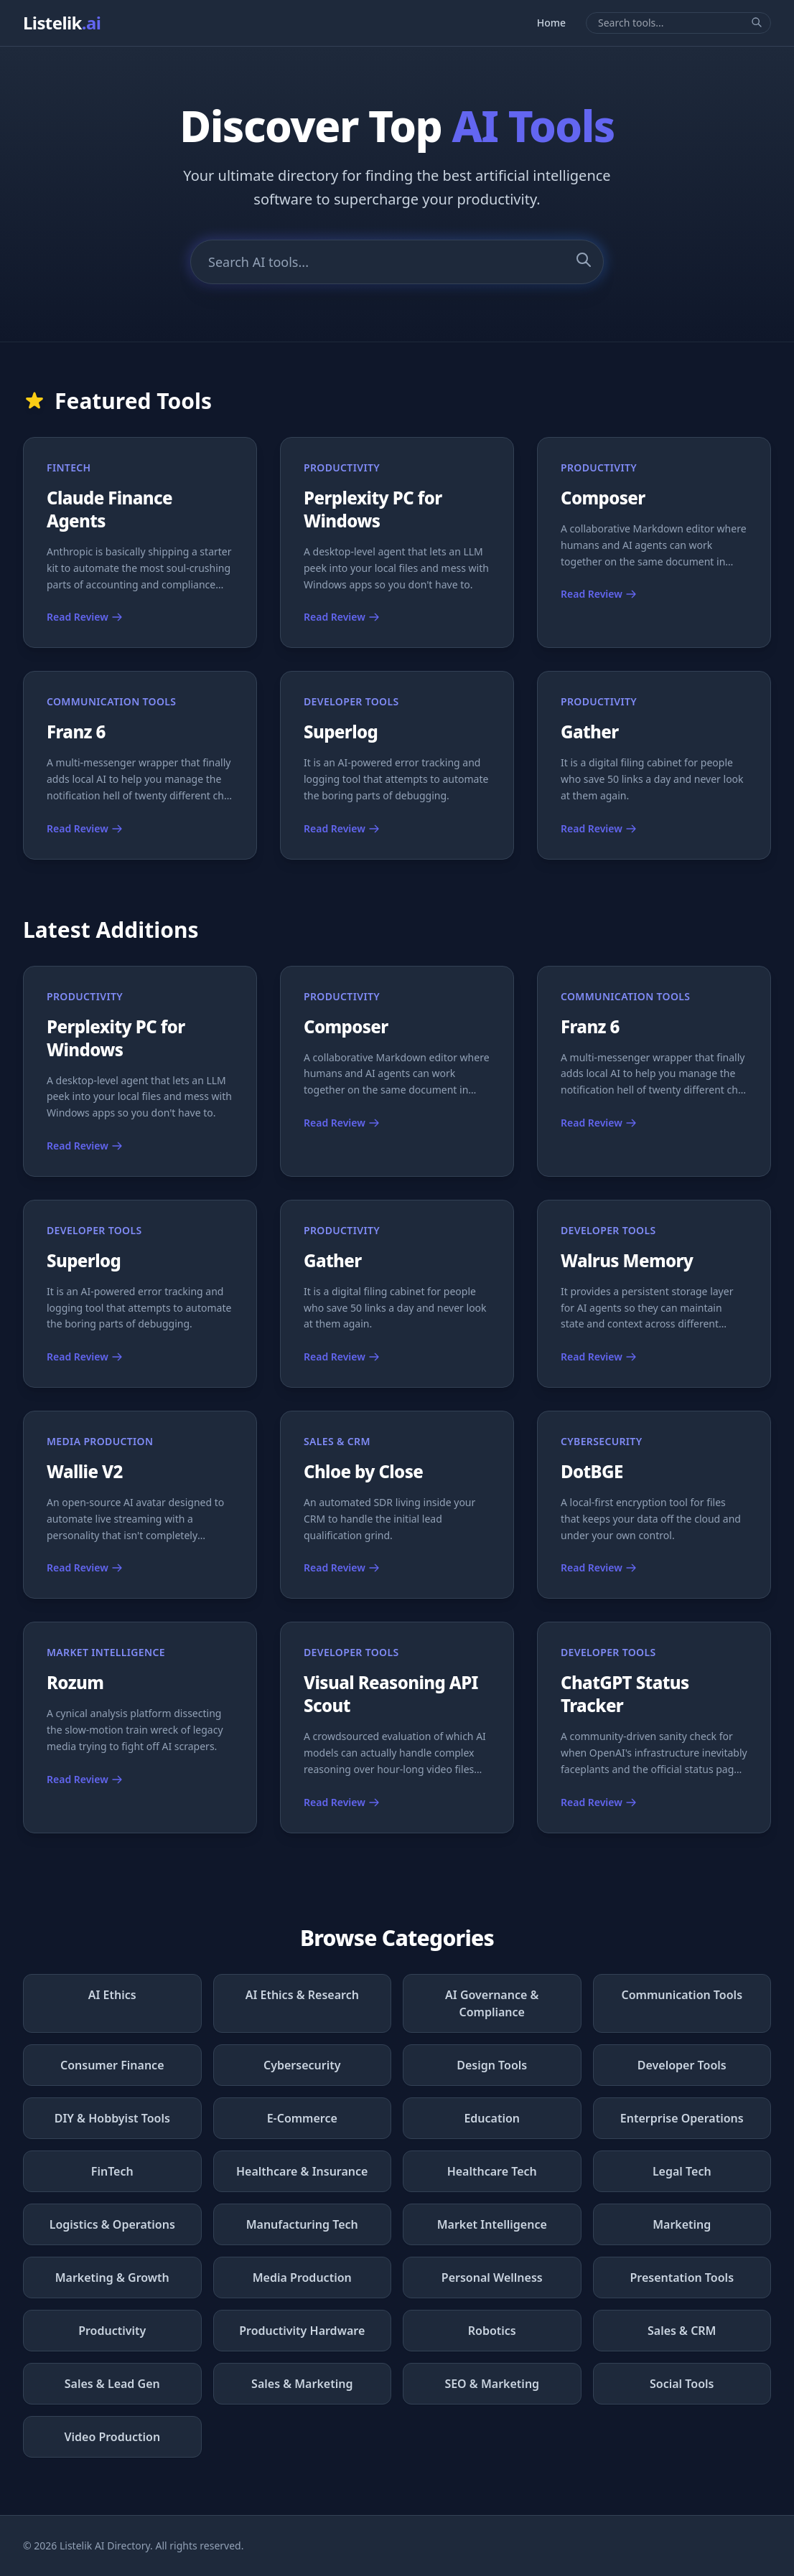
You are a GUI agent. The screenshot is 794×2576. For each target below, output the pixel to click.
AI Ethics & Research (302, 1995)
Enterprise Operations (682, 2118)
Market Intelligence (492, 2224)
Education (492, 2118)
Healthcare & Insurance (302, 2171)
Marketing (682, 2224)
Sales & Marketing (301, 2384)
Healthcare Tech (492, 2171)
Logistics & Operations (112, 2224)
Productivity (112, 2330)
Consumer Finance (112, 2065)
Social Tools (682, 2384)
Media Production (302, 2277)
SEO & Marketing (491, 2384)
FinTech (112, 2171)
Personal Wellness (492, 2277)
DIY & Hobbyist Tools (112, 2118)
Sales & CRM (682, 2330)
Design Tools (492, 2065)
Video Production (112, 2437)
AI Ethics (112, 1995)
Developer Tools (682, 2065)
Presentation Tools (682, 2277)
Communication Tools (681, 1995)
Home (551, 22)
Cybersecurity (302, 2065)
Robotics (492, 2330)
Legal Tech (682, 2171)
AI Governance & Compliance (491, 2003)
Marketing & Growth (112, 2277)
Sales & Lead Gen (112, 2384)
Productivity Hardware (302, 2330)
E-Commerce (302, 2118)
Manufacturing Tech (302, 2224)
